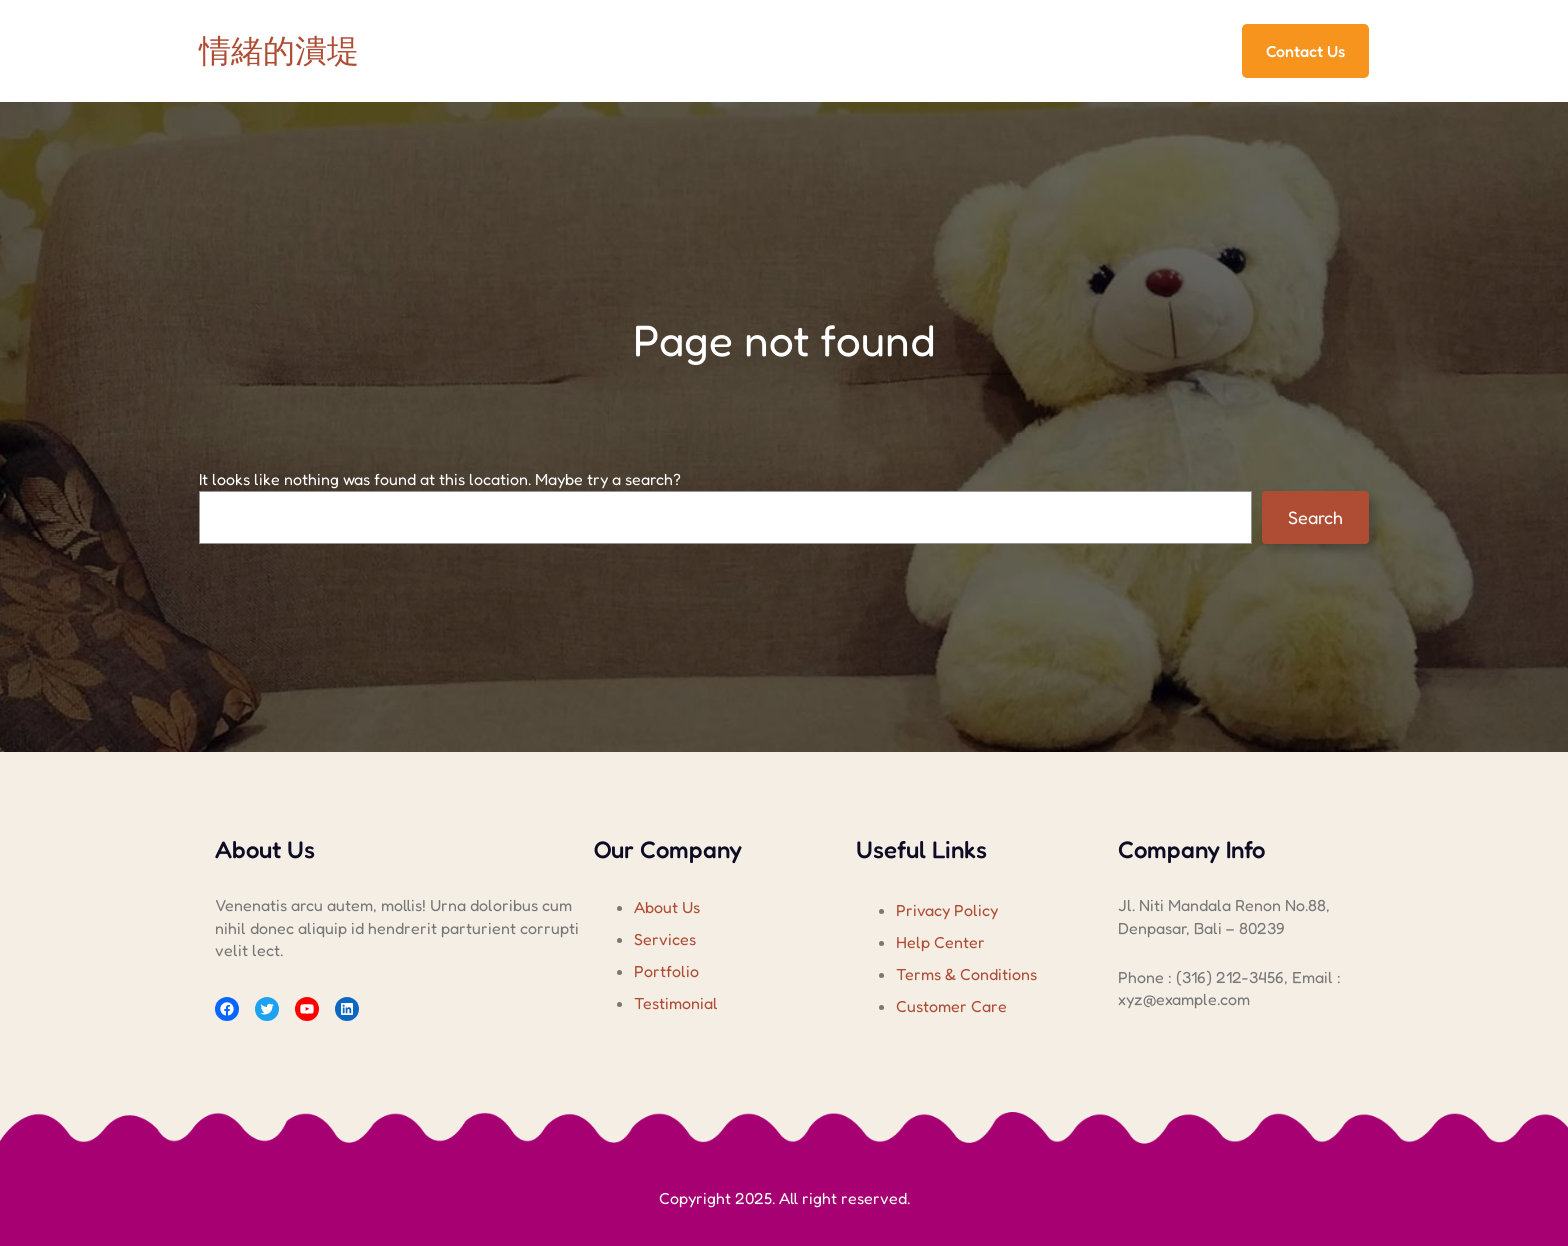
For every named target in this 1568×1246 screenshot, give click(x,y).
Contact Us (1305, 51)
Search (1315, 517)
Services (665, 939)
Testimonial (676, 1003)
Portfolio (666, 971)
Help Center (940, 942)
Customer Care (951, 1006)
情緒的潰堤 (279, 50)
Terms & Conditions (966, 974)
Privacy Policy (947, 910)
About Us (667, 907)
